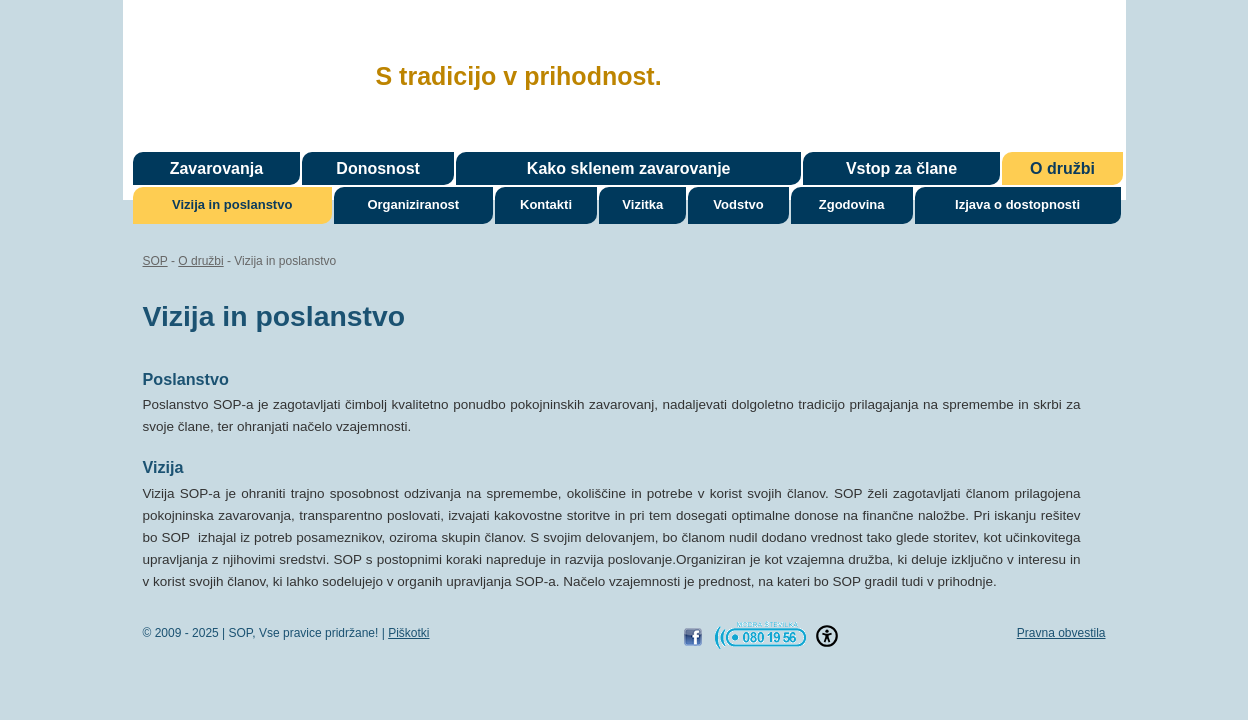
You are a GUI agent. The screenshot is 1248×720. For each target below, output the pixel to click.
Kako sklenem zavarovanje (629, 168)
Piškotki (408, 633)
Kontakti (546, 204)
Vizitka (642, 204)
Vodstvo (738, 204)
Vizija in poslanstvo (232, 204)
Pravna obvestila (1061, 633)
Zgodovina (852, 204)
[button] (827, 636)
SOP (241, 73)
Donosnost (378, 168)
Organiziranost (413, 204)
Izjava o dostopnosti (1017, 204)
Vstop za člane (901, 168)
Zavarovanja (216, 168)
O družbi (1062, 168)
